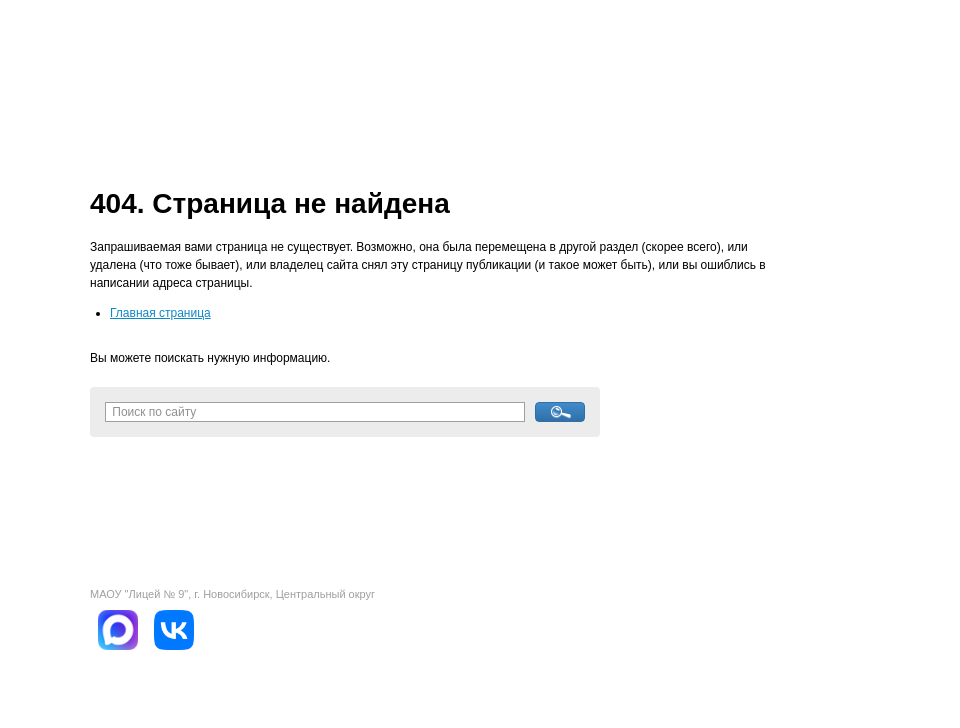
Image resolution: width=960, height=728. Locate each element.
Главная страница (160, 313)
